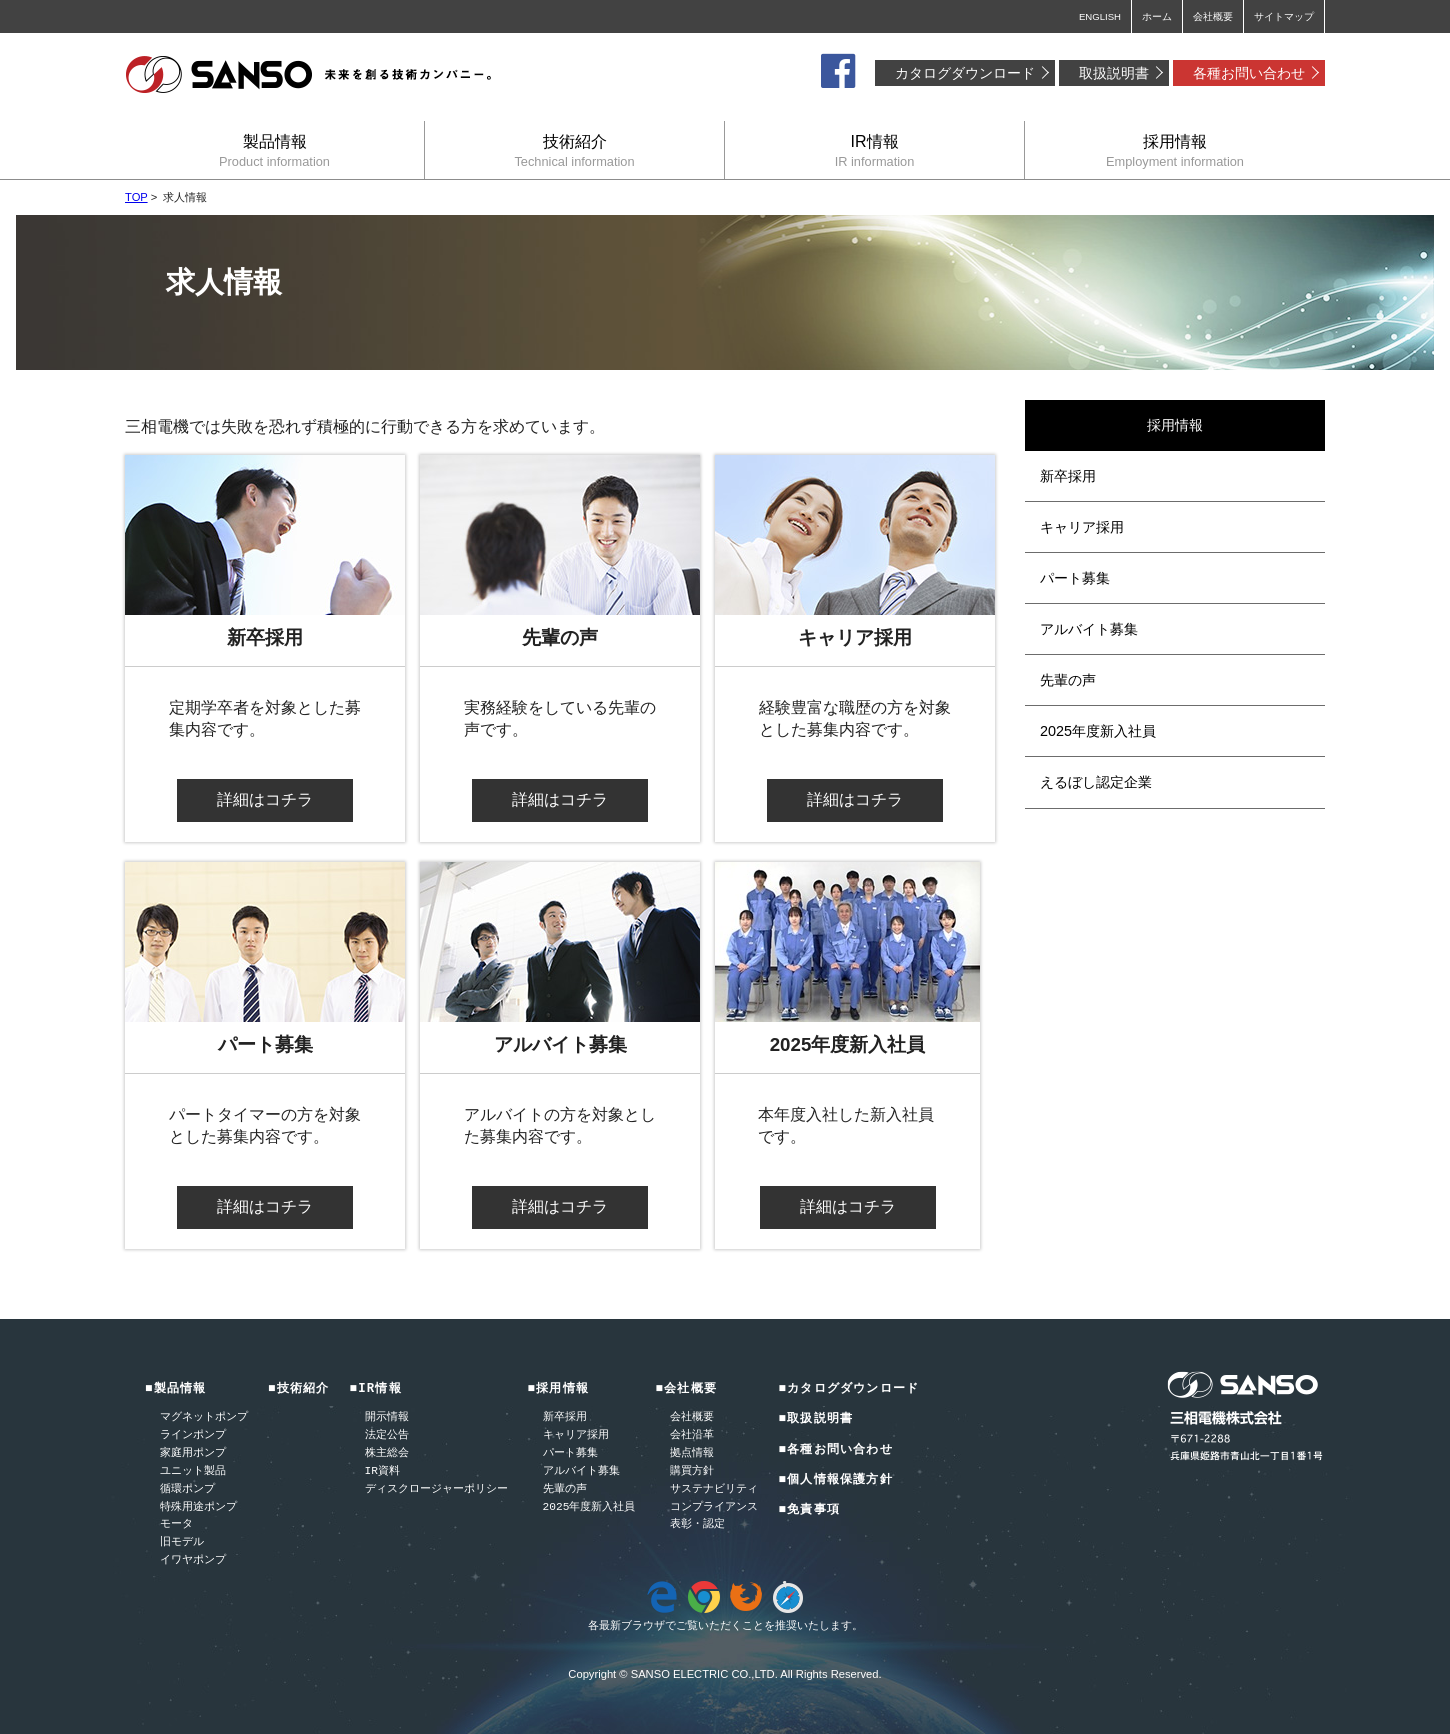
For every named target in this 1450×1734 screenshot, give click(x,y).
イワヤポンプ (193, 1560)
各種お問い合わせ (1249, 73)
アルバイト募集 (1089, 629)
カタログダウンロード (965, 73)
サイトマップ (1284, 16)
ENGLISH (1100, 16)
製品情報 (274, 150)
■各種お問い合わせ (835, 1450)
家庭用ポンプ (193, 1453)
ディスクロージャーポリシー (436, 1489)
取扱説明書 (1114, 73)
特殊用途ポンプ (198, 1507)
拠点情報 (692, 1453)
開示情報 (387, 1417)
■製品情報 (176, 1389)
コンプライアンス (714, 1507)
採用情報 (1175, 150)
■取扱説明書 (815, 1419)
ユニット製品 (193, 1471)
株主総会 (387, 1453)
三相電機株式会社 (310, 75)
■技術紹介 (299, 1389)
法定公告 (387, 1435)
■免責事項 (809, 1510)
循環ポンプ (187, 1489)
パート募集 (1075, 578)
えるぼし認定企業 (1096, 782)
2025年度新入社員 (1098, 731)
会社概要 (1213, 16)
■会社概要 (686, 1389)
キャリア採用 (1082, 527)
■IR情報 (376, 1389)
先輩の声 (1068, 680)
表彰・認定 (697, 1524)
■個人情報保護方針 (835, 1480)
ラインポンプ (193, 1435)
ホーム (1157, 16)
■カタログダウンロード (848, 1389)
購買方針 (692, 1471)
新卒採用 (1068, 476)
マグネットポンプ (204, 1417)
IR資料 (382, 1471)
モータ (176, 1524)
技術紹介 (574, 150)
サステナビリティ (714, 1489)
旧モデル (182, 1542)
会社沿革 (692, 1435)
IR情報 (874, 150)
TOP (136, 197)
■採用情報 (559, 1389)
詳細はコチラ (265, 799)
